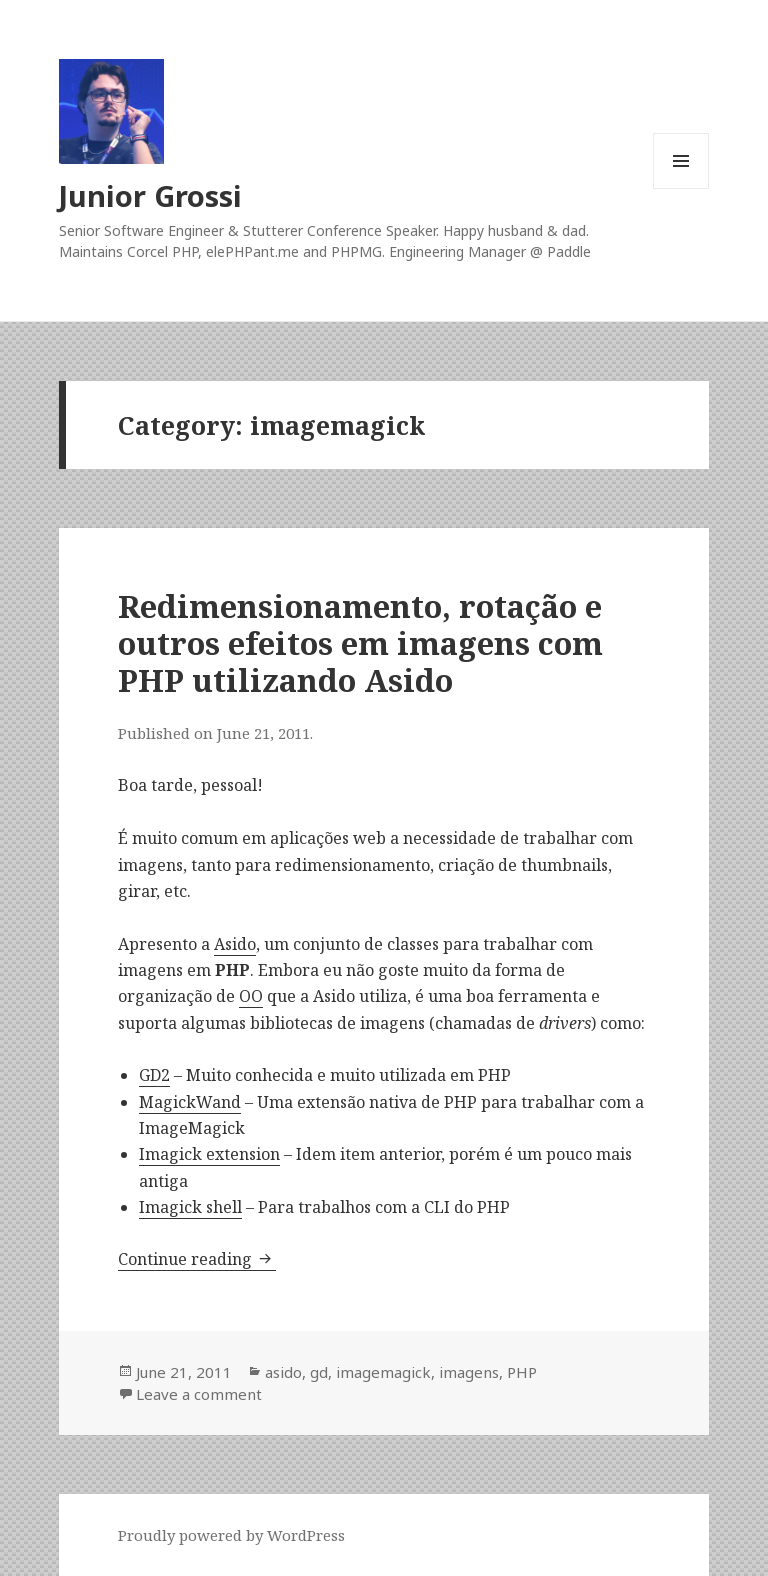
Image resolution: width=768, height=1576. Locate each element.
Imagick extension (209, 1154)
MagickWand (190, 1102)
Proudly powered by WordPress (231, 1535)
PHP (522, 1372)
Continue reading (197, 1259)
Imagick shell (190, 1207)
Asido (235, 944)
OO (251, 996)
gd (319, 1372)
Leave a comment (199, 1394)
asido (283, 1372)
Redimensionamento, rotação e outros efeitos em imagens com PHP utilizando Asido (360, 643)
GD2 (154, 1075)
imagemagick (383, 1372)
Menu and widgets (681, 188)
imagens (469, 1372)
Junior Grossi (150, 195)
